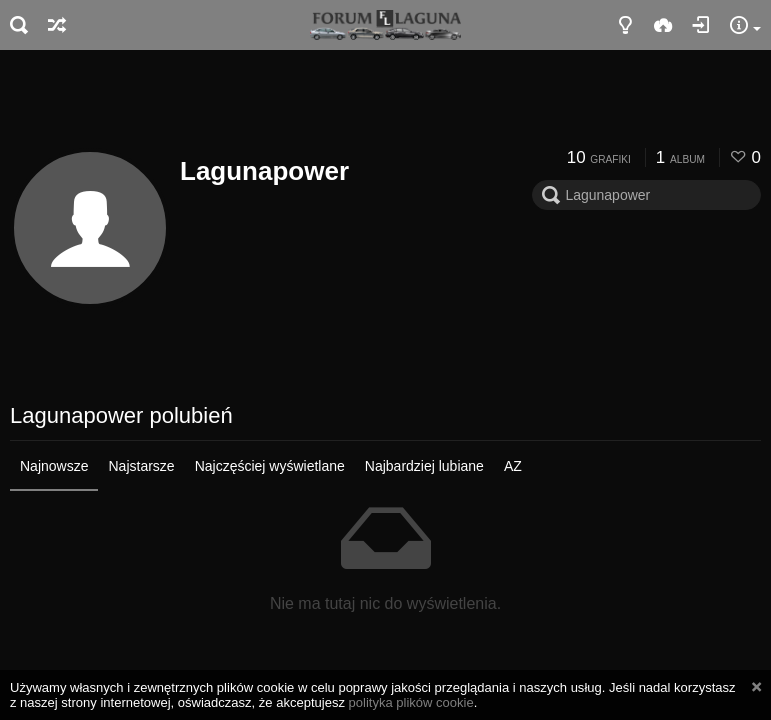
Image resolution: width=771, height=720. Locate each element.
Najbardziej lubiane (424, 466)
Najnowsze (54, 466)
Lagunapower (264, 171)
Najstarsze (141, 466)
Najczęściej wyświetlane (270, 466)
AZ (513, 466)
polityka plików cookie (411, 702)
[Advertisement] (386, 105)
